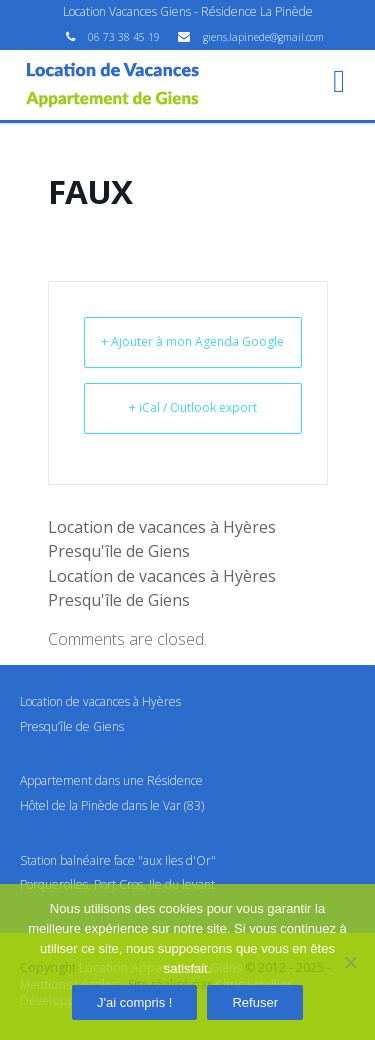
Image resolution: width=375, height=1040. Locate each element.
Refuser (255, 1002)
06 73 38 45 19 (125, 37)
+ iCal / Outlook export (193, 407)
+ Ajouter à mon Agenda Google (192, 341)
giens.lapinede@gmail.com (263, 37)
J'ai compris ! (134, 1002)
